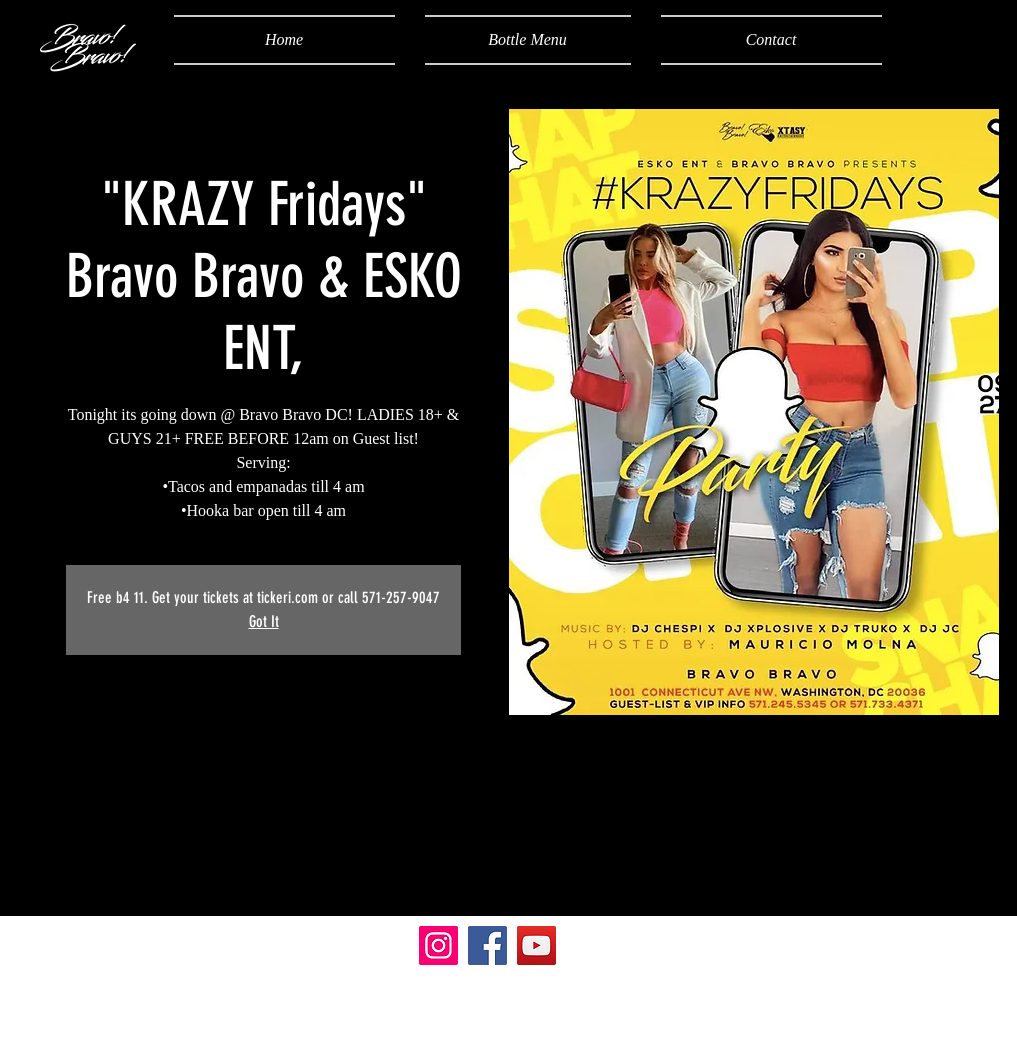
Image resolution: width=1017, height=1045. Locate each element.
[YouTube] (536, 945)
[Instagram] (438, 945)
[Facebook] (487, 945)
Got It (264, 621)
